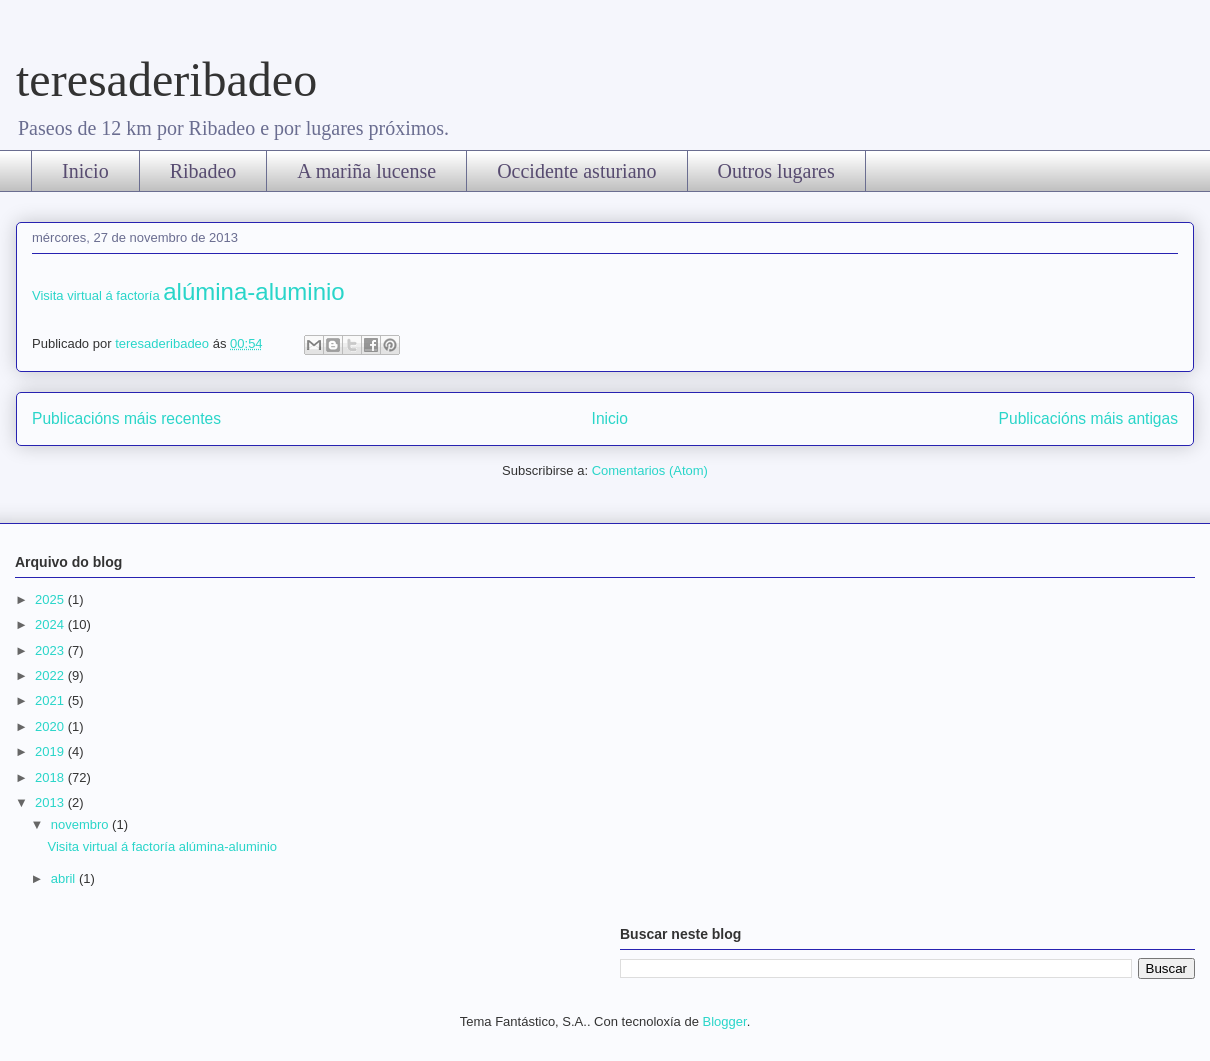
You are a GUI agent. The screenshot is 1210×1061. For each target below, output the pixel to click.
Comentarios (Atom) (650, 470)
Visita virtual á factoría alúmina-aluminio (162, 846)
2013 (51, 802)
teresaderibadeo (166, 79)
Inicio (85, 171)
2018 (51, 777)
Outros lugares (776, 171)
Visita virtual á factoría (188, 295)
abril (65, 878)
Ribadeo (203, 171)
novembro (81, 824)
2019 (51, 751)
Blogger (725, 1021)
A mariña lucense (366, 171)
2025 (51, 599)
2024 (51, 624)
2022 (51, 675)
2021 (51, 700)
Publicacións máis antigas (1088, 418)
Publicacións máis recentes (126, 418)
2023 (51, 650)
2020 (51, 726)
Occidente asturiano (576, 171)
